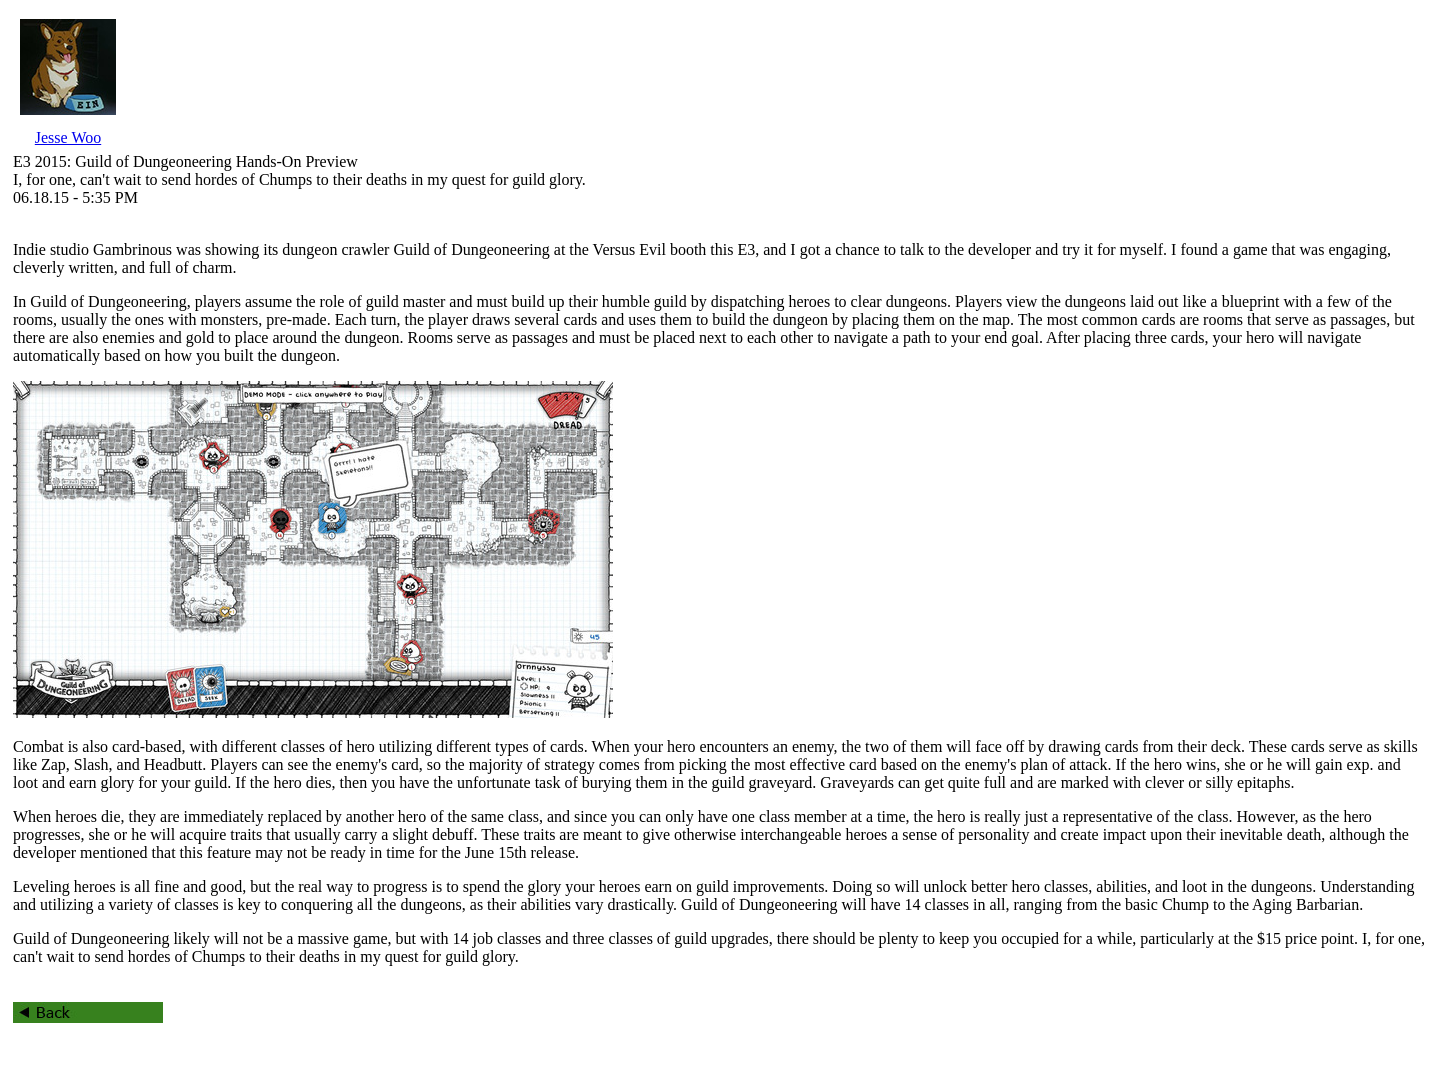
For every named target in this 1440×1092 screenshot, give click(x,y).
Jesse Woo (68, 137)
